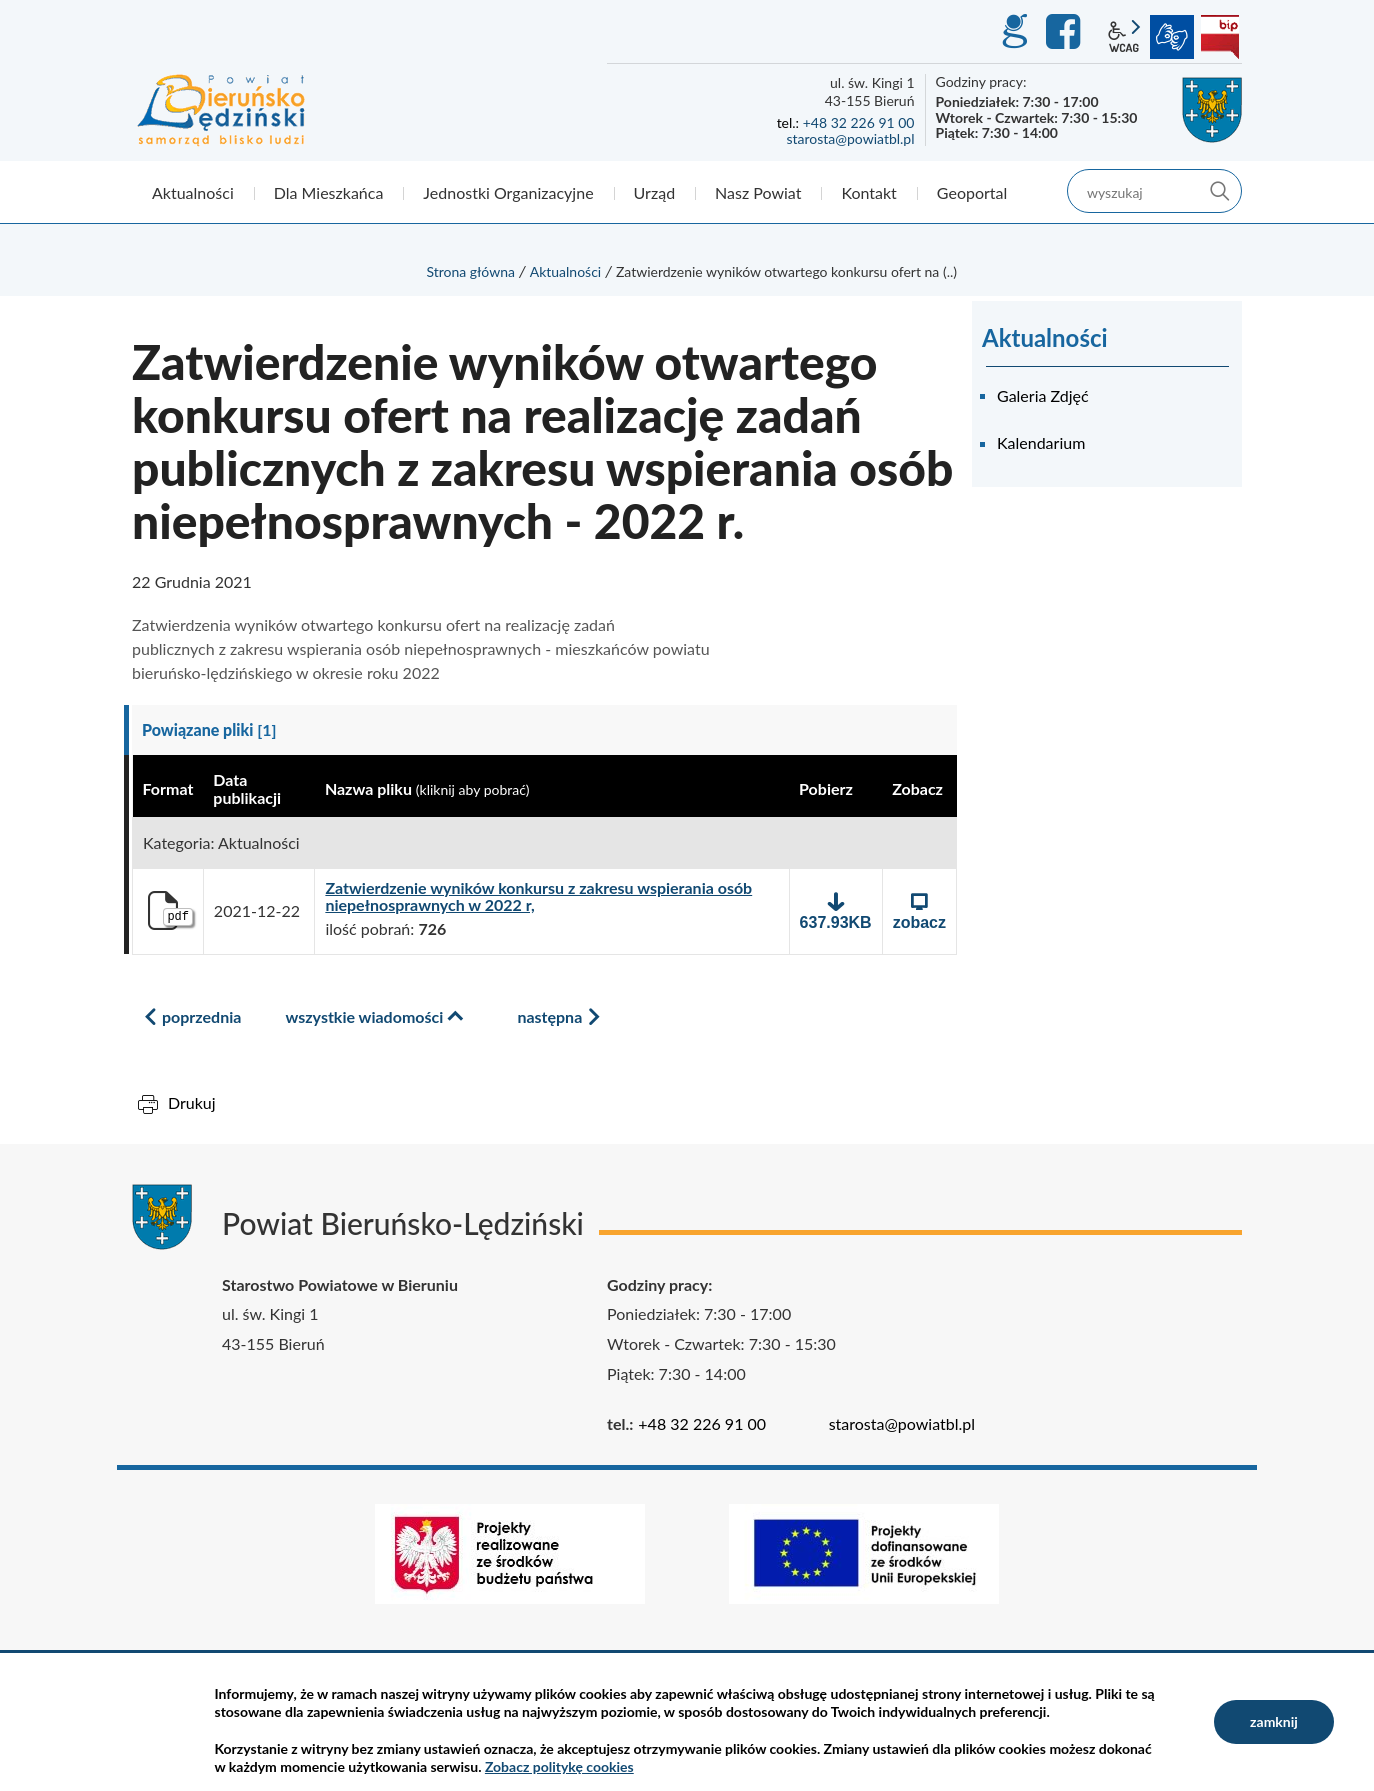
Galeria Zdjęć (1043, 395)
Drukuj (192, 1102)
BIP (1220, 37)
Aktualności (566, 271)
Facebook (1066, 32)
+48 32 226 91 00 (859, 122)
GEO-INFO (1014, 32)
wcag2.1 (1124, 37)
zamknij (1274, 1721)
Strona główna (470, 271)
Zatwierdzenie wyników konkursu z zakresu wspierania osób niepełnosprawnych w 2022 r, (538, 896)
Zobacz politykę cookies (559, 1766)
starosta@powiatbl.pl (850, 138)
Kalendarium (1041, 442)
